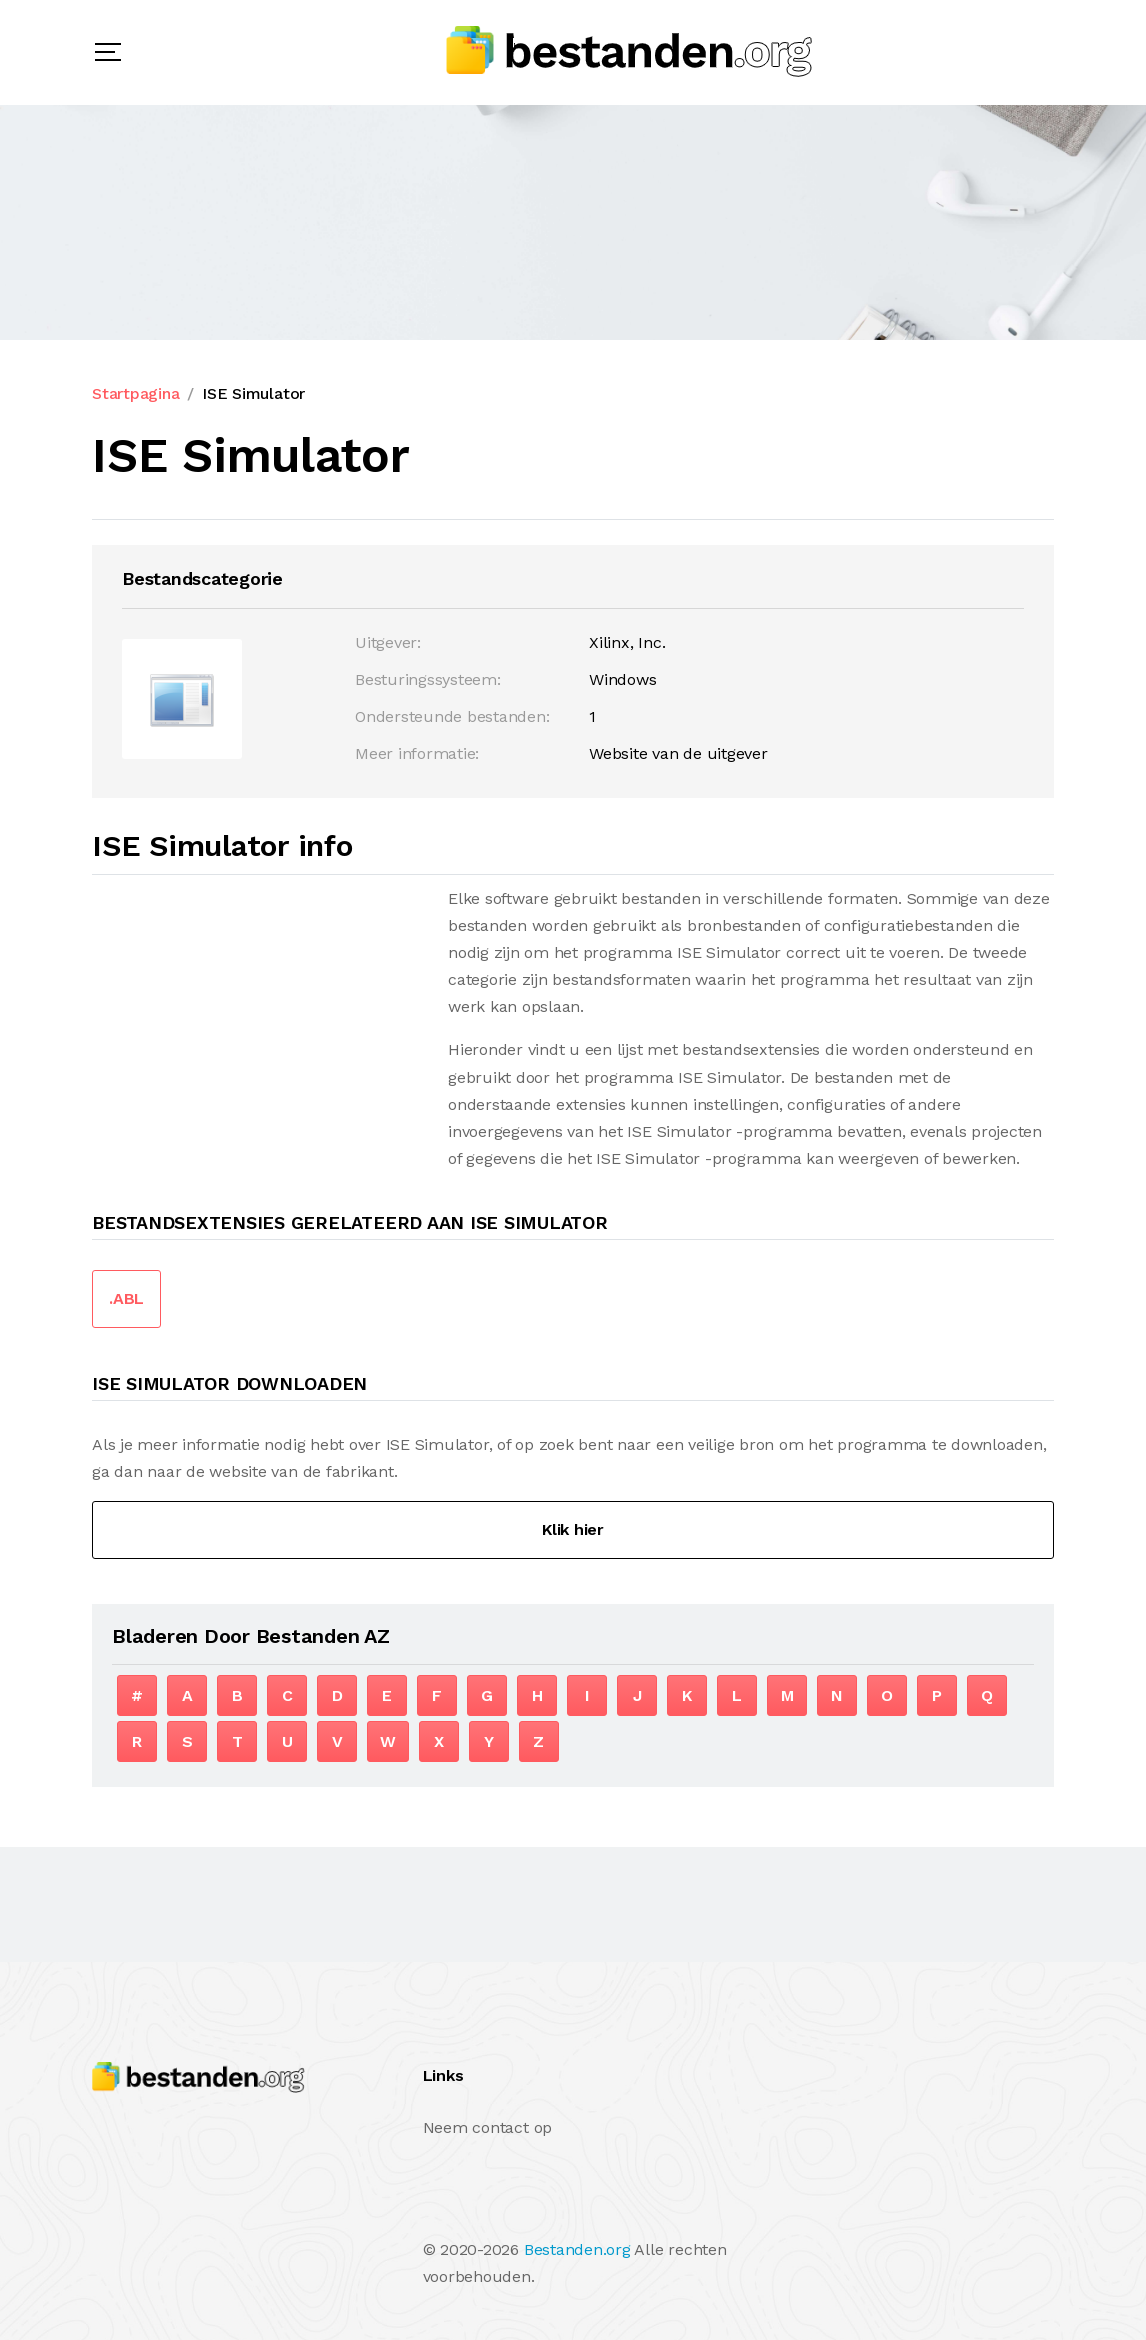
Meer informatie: (417, 753)
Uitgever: (388, 642)
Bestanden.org (577, 2249)
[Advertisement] (260, 1025)
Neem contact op (487, 2127)
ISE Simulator (253, 393)
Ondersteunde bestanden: (452, 716)
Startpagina (135, 393)
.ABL (126, 1298)
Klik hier (573, 1529)
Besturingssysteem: (428, 679)
